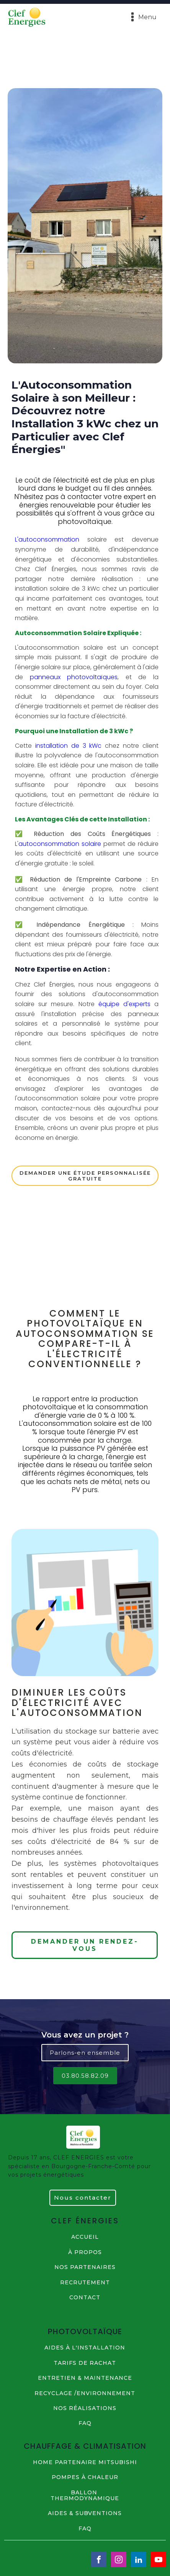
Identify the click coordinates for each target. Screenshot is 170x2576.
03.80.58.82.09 (85, 2075)
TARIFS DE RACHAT (85, 2363)
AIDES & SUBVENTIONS (85, 2513)
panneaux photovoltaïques (74, 677)
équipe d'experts (124, 1004)
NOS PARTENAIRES (85, 2267)
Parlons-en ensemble (85, 2052)
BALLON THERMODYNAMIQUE (85, 2496)
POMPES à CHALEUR (85, 2477)
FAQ (85, 2423)
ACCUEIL (85, 2237)
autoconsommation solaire (59, 843)
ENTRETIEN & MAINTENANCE (85, 2378)
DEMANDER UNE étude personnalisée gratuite (85, 1175)
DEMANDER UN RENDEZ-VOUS (85, 1945)
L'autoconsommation (47, 539)
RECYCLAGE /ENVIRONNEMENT (84, 2393)
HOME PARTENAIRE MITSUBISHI (85, 2462)
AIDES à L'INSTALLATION (84, 2348)
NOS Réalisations (84, 2408)
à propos (85, 2252)
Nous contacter (82, 2197)
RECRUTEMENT (85, 2282)
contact (84, 2298)
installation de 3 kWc (66, 745)
